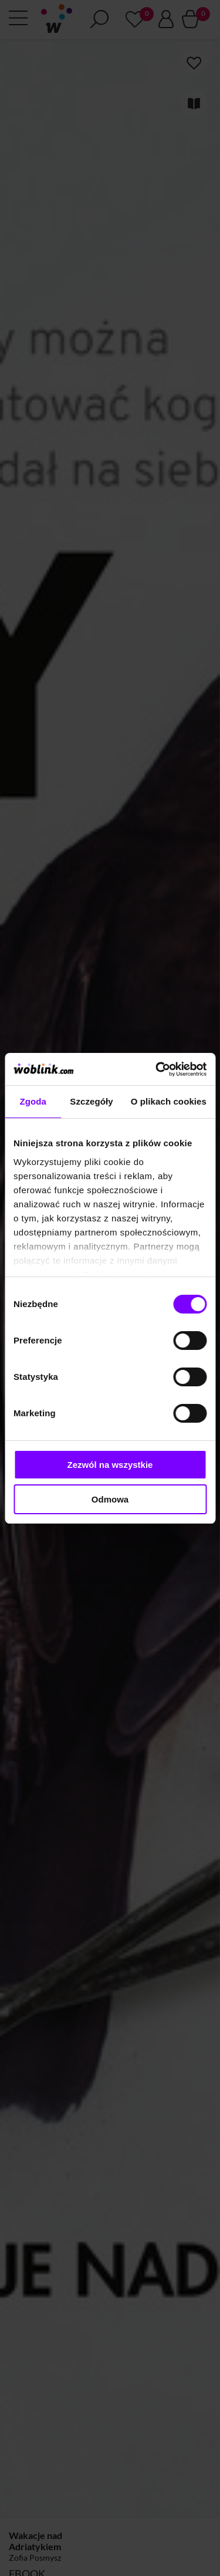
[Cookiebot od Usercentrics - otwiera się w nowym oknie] (157, 1069)
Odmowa (110, 1499)
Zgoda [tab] (32, 1101)
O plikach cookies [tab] (169, 1101)
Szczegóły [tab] (91, 1101)
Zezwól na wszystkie (110, 1465)
